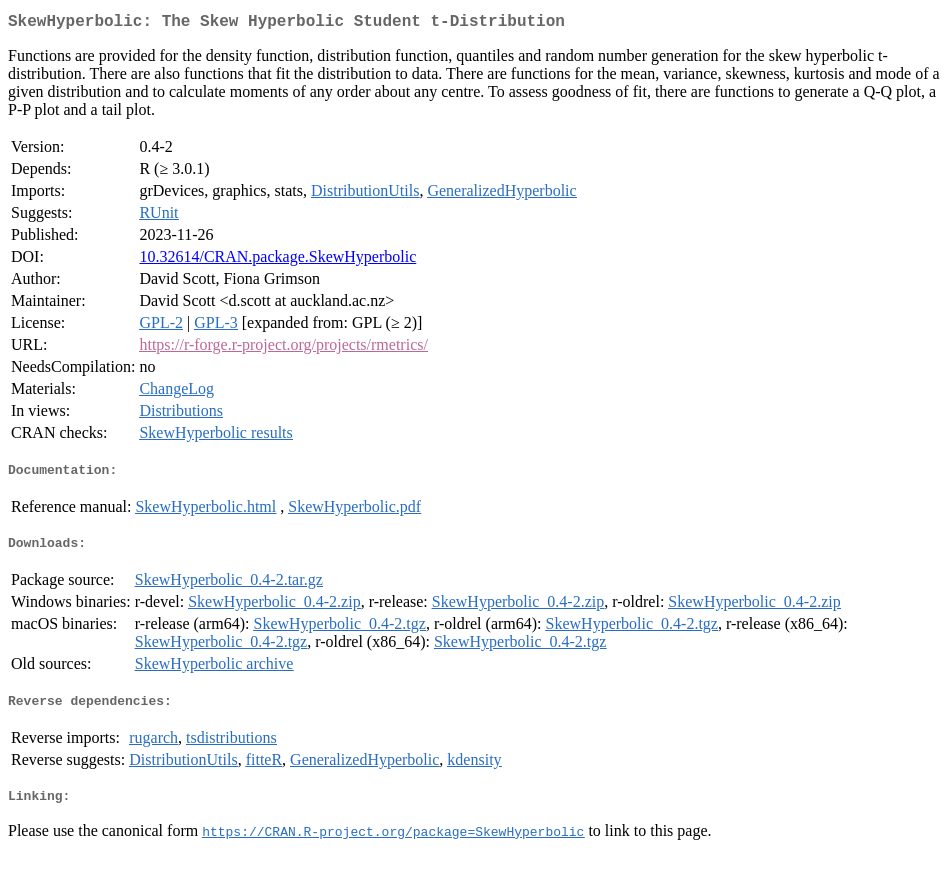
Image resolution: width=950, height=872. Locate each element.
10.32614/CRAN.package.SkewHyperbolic (277, 260)
